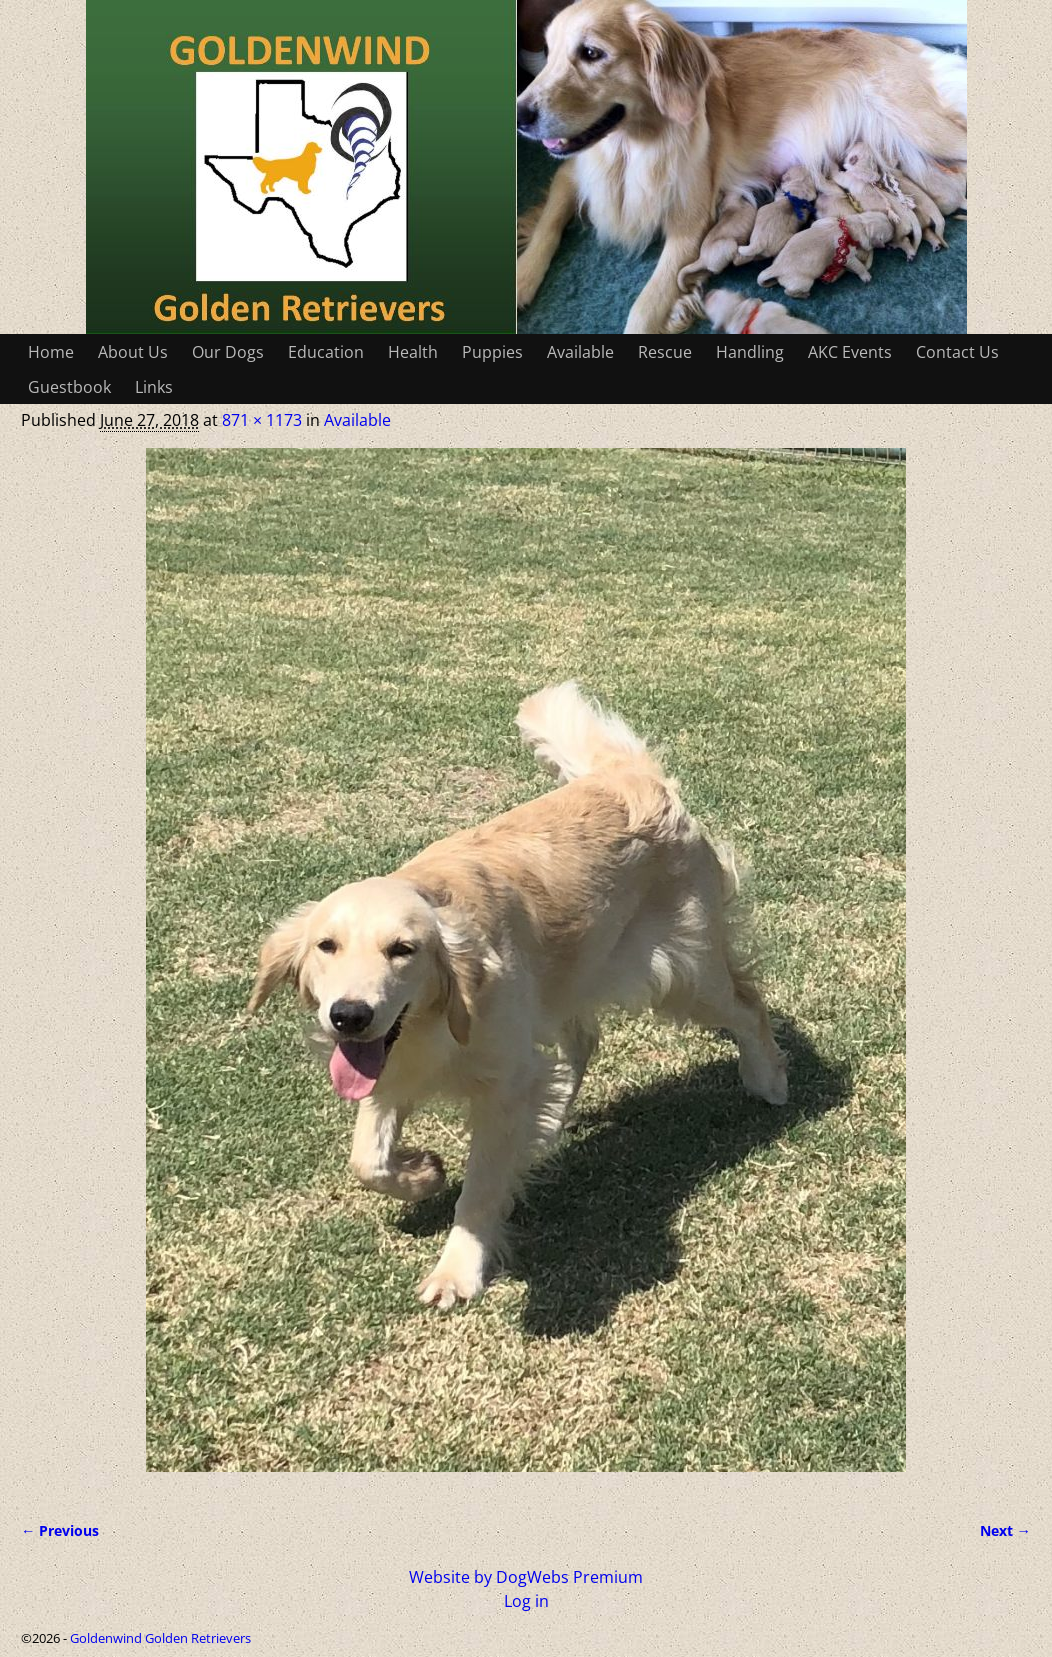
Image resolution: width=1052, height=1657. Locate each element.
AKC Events (850, 352)
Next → (1005, 1530)
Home (51, 352)
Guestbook (69, 387)
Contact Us (957, 352)
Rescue (665, 352)
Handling (750, 352)
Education (326, 352)
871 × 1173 (262, 420)
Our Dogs (228, 352)
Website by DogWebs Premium (526, 1577)
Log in (526, 1601)
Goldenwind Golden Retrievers (160, 1638)
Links (154, 387)
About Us (133, 352)
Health (413, 352)
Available (580, 352)
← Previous (60, 1530)
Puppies (492, 352)
